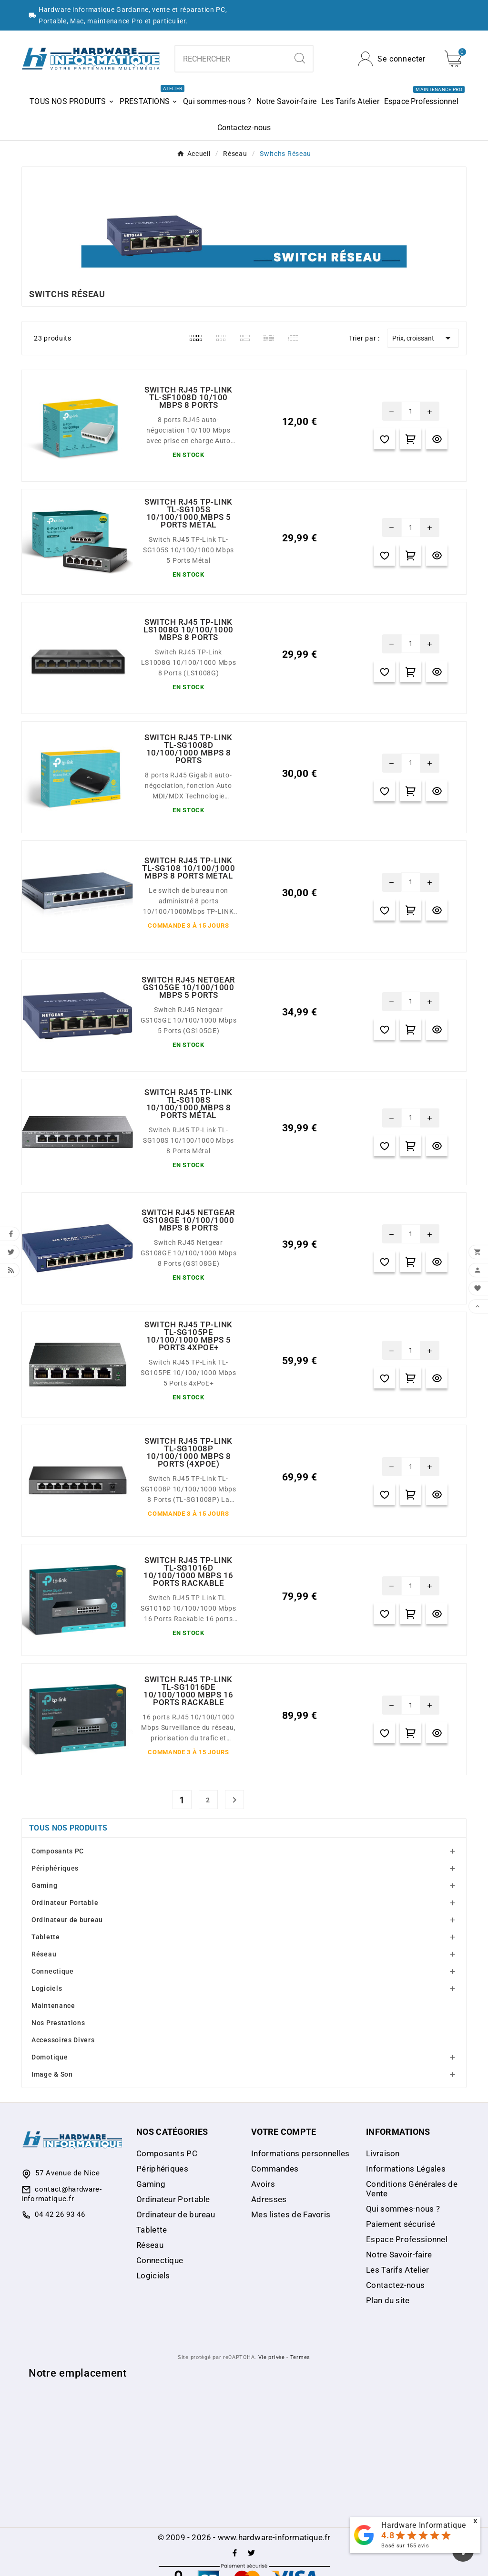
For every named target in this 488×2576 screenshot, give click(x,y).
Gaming (44, 1885)
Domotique (49, 2057)
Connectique (52, 1971)
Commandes (275, 2168)
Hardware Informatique (423, 2525)
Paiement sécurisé (400, 2224)
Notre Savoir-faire (399, 2254)
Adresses (268, 2199)
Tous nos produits (68, 1827)
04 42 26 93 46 (60, 2214)
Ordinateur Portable (64, 1902)
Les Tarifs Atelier (397, 2270)
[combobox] (230, 59)
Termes (300, 2357)
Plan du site (388, 2300)
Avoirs (263, 2184)
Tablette (45, 1937)
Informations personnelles (300, 2153)
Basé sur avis (405, 2546)
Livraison (383, 2153)
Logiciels (46, 1988)
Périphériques (55, 1868)
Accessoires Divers (63, 2040)
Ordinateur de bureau (67, 1920)
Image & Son (52, 2074)
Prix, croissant (423, 338)
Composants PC (57, 1851)
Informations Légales (406, 2168)
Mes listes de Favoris (290, 2214)
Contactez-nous (395, 2285)
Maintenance (53, 2005)
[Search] (300, 58)
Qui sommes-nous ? (403, 2209)
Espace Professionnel (406, 2239)
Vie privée (271, 2357)
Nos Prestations (58, 2023)
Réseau (43, 1954)
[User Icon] (392, 59)
